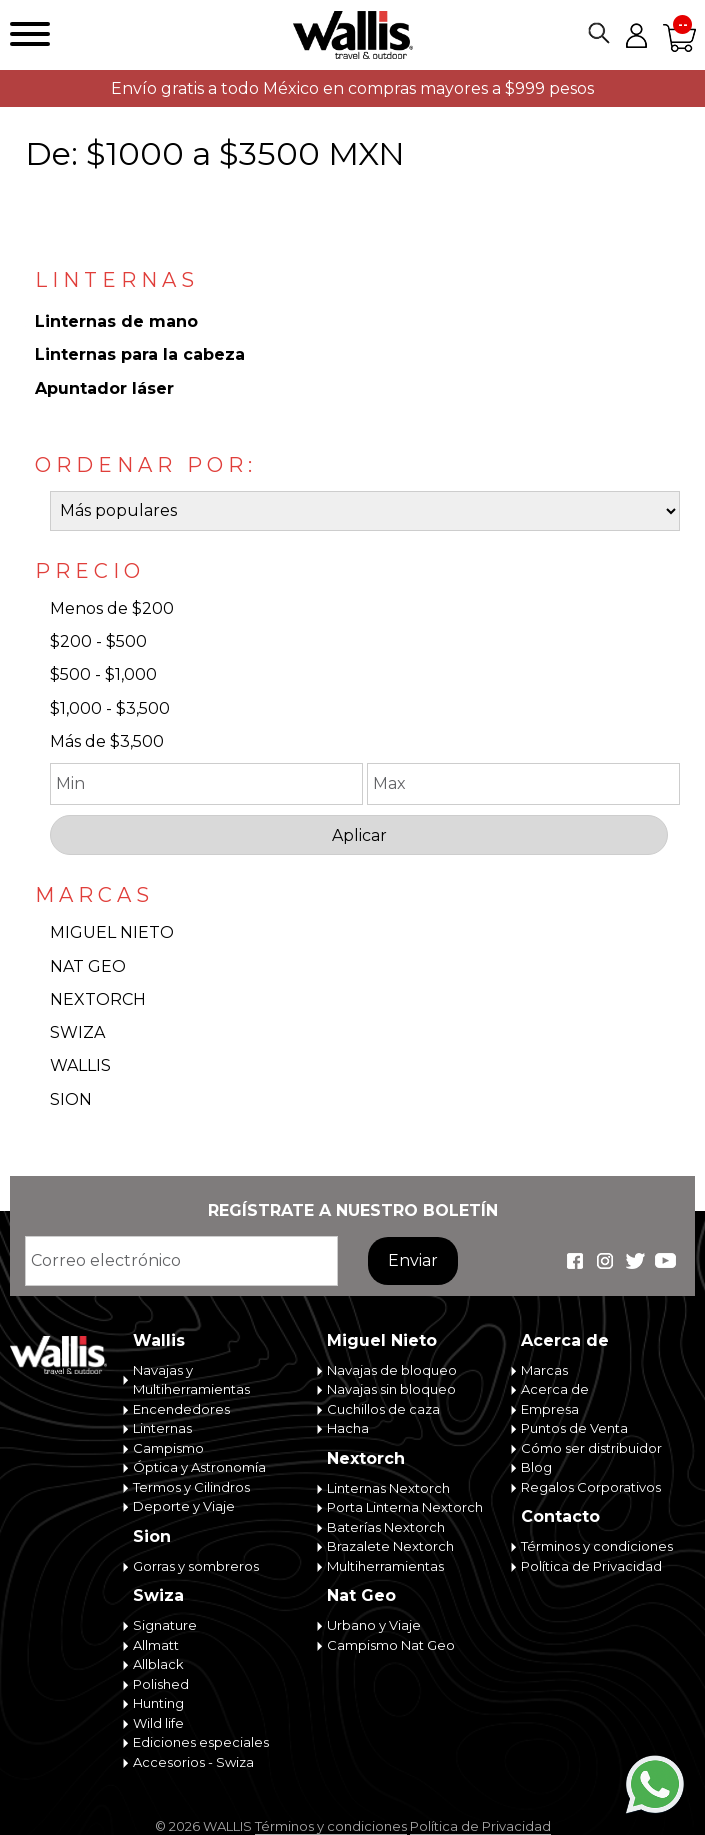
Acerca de (565, 1340)
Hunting (158, 1703)
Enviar (413, 1260)
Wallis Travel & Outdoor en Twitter (635, 1261)
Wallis (159, 1340)
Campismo (168, 1448)
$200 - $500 (98, 641)
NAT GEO (88, 966)
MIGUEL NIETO (112, 932)
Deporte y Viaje (184, 1506)
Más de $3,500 (107, 741)
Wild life (158, 1723)
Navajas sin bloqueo (391, 1389)
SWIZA (77, 1032)
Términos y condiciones (597, 1546)
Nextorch (366, 1458)
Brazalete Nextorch (390, 1546)
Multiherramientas (385, 1566)
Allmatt (156, 1645)
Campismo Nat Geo (391, 1645)
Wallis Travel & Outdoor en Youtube (665, 1261)
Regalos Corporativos (591, 1487)
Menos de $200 (112, 608)
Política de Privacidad (591, 1566)
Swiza (158, 1595)
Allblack (158, 1664)
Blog (536, 1467)
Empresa (550, 1409)
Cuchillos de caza (383, 1409)
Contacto (560, 1516)
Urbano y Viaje (374, 1625)
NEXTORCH (98, 999)
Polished (161, 1684)
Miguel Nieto (382, 1340)
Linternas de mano (116, 321)
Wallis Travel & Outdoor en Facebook (575, 1261)
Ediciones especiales (201, 1742)
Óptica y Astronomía (199, 1467)
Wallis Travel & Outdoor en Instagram (605, 1261)
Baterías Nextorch (386, 1527)
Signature (165, 1625)
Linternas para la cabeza (140, 354)
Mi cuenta (636, 35)
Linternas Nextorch (388, 1488)
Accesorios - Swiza (193, 1762)
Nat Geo (361, 1595)
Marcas (544, 1370)
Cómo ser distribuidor (591, 1448)
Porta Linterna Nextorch (405, 1507)
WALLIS (80, 1065)
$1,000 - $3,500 (110, 708)
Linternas (162, 1428)
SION (71, 1099)
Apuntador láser (104, 388)
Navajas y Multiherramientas (191, 1380)
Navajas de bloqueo (392, 1370)
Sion (152, 1536)
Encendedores (181, 1409)
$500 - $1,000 (103, 674)
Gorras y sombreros (196, 1566)
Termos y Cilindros (191, 1487)
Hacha (348, 1428)
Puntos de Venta (574, 1428)
